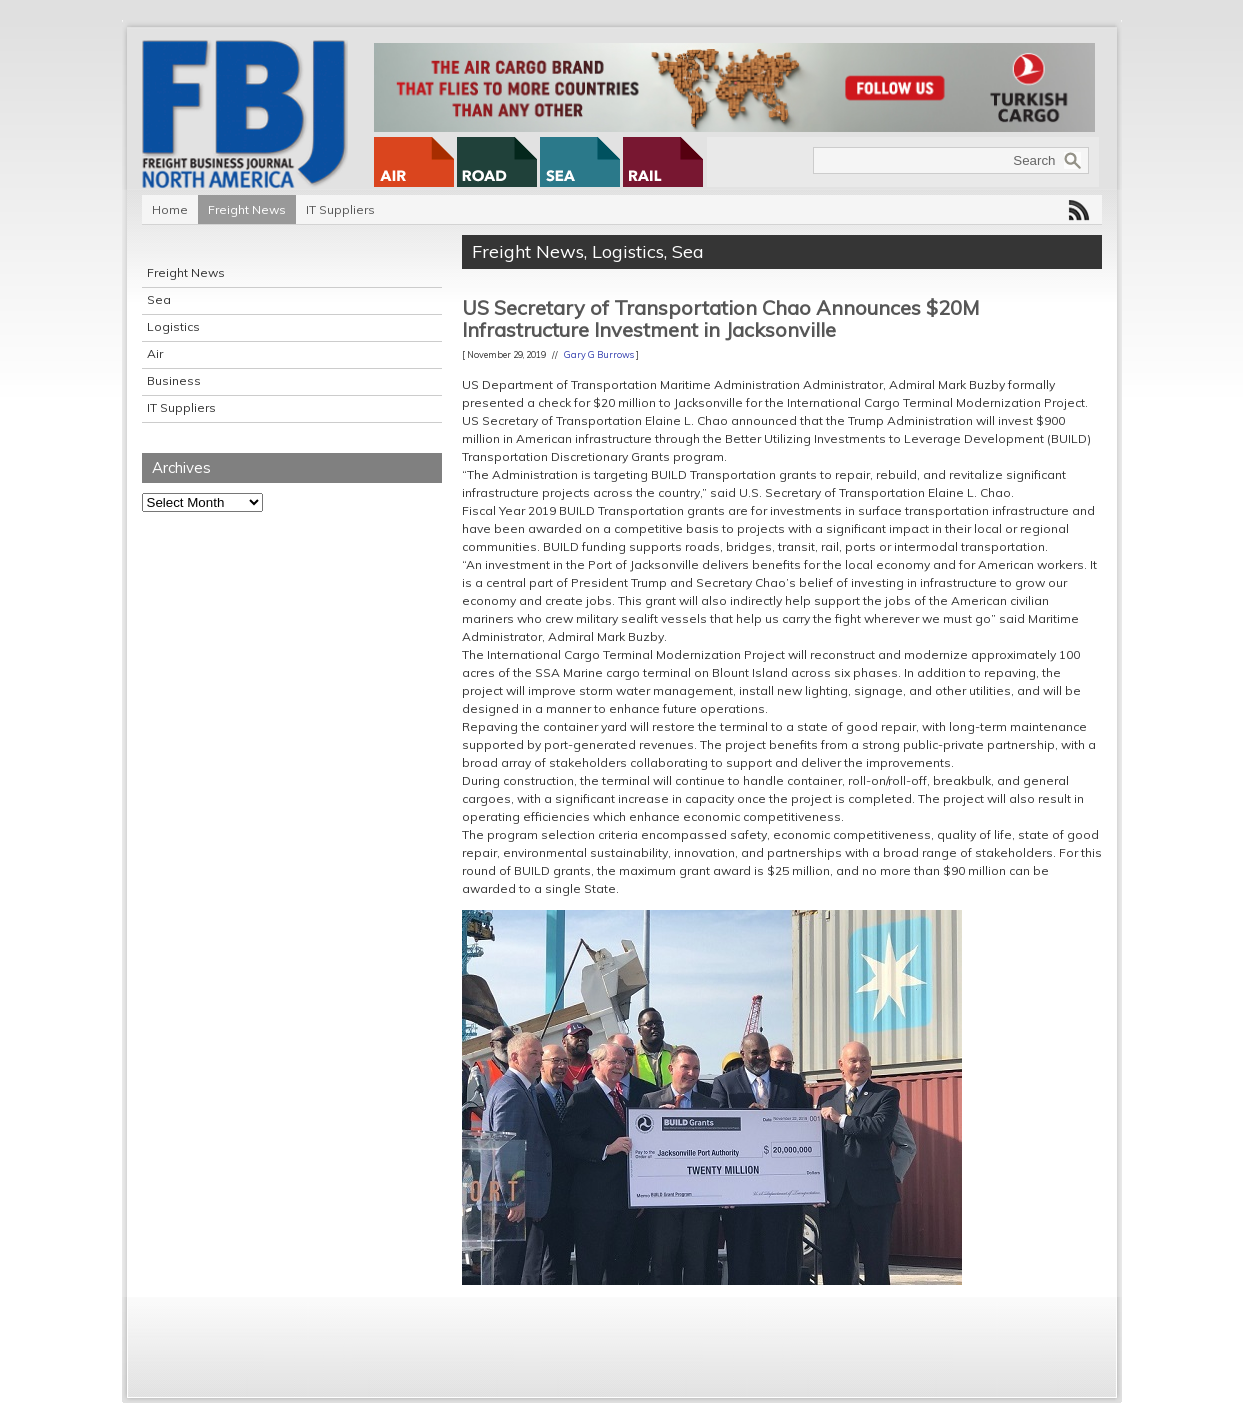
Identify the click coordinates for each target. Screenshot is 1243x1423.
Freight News (247, 209)
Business (174, 380)
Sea (159, 299)
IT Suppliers (340, 209)
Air (155, 353)
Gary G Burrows (599, 354)
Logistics (173, 326)
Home (170, 209)
